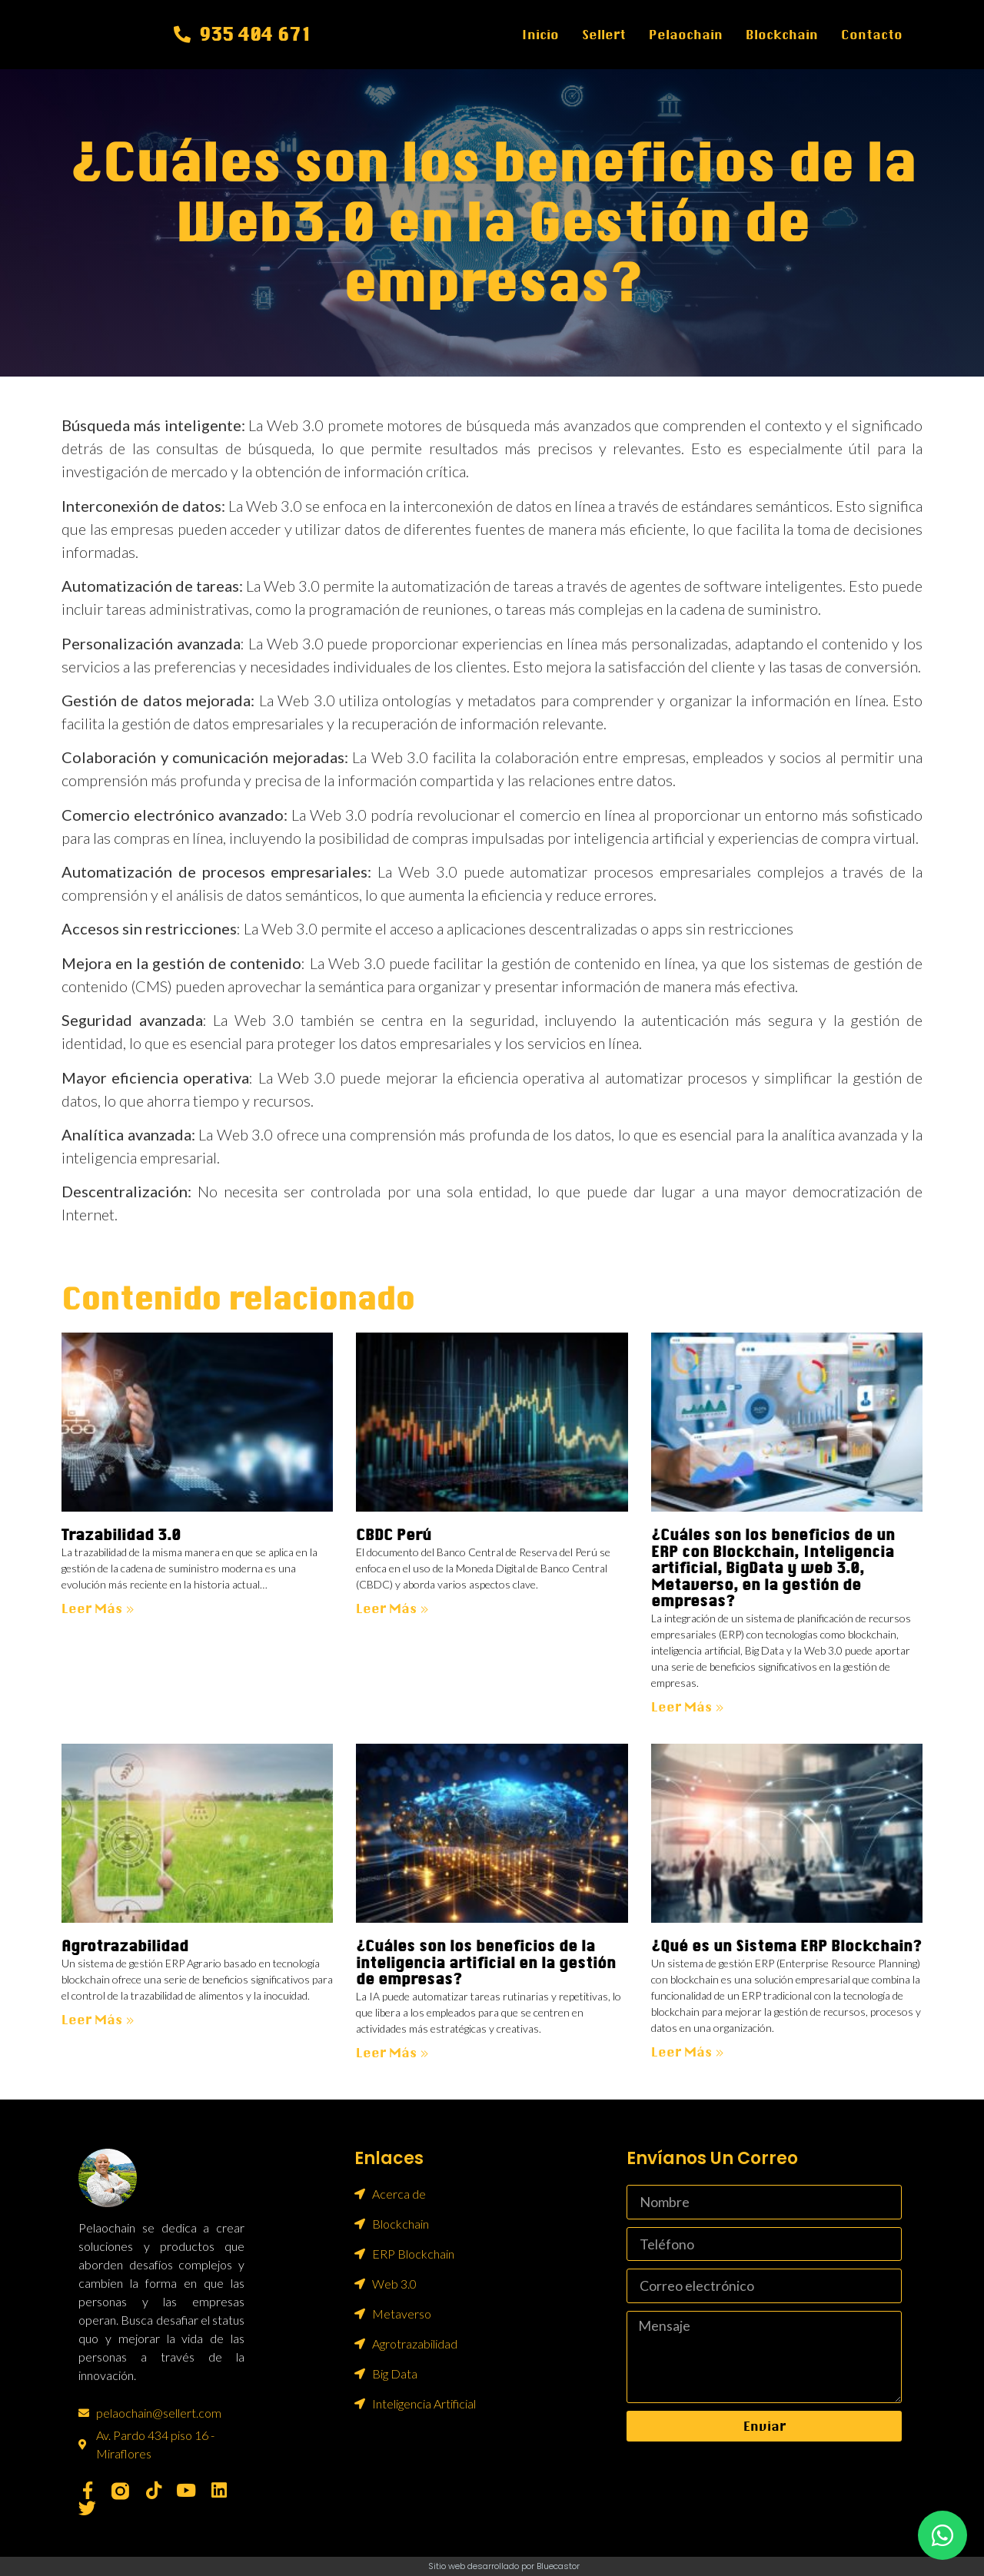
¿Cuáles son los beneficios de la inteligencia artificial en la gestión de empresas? (486, 1962)
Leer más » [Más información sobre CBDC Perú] (392, 1608)
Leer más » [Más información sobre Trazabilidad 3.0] (98, 1608)
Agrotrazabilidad (125, 1946)
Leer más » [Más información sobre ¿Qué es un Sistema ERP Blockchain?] (687, 2052)
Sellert (604, 34)
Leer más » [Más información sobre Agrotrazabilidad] (98, 2019)
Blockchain (782, 34)
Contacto (872, 34)
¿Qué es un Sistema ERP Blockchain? (786, 1946)
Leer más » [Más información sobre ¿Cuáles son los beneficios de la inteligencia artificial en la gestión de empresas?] (392, 2052)
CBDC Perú (393, 1535)
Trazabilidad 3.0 (121, 1535)
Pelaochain (686, 34)
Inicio (540, 34)
